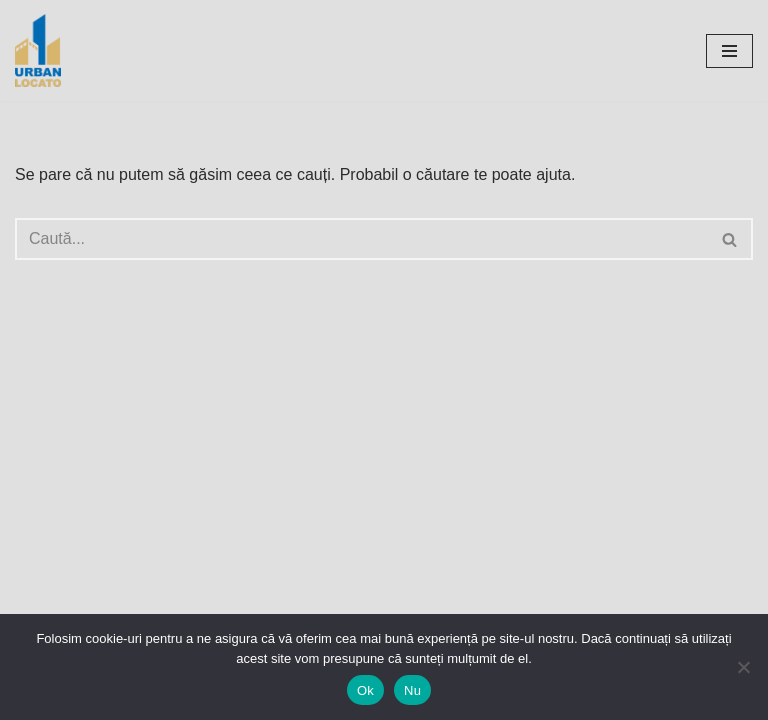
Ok (365, 690)
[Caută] (361, 239)
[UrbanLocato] (43, 50)
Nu (412, 690)
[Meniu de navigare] (729, 51)
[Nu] (743, 667)
